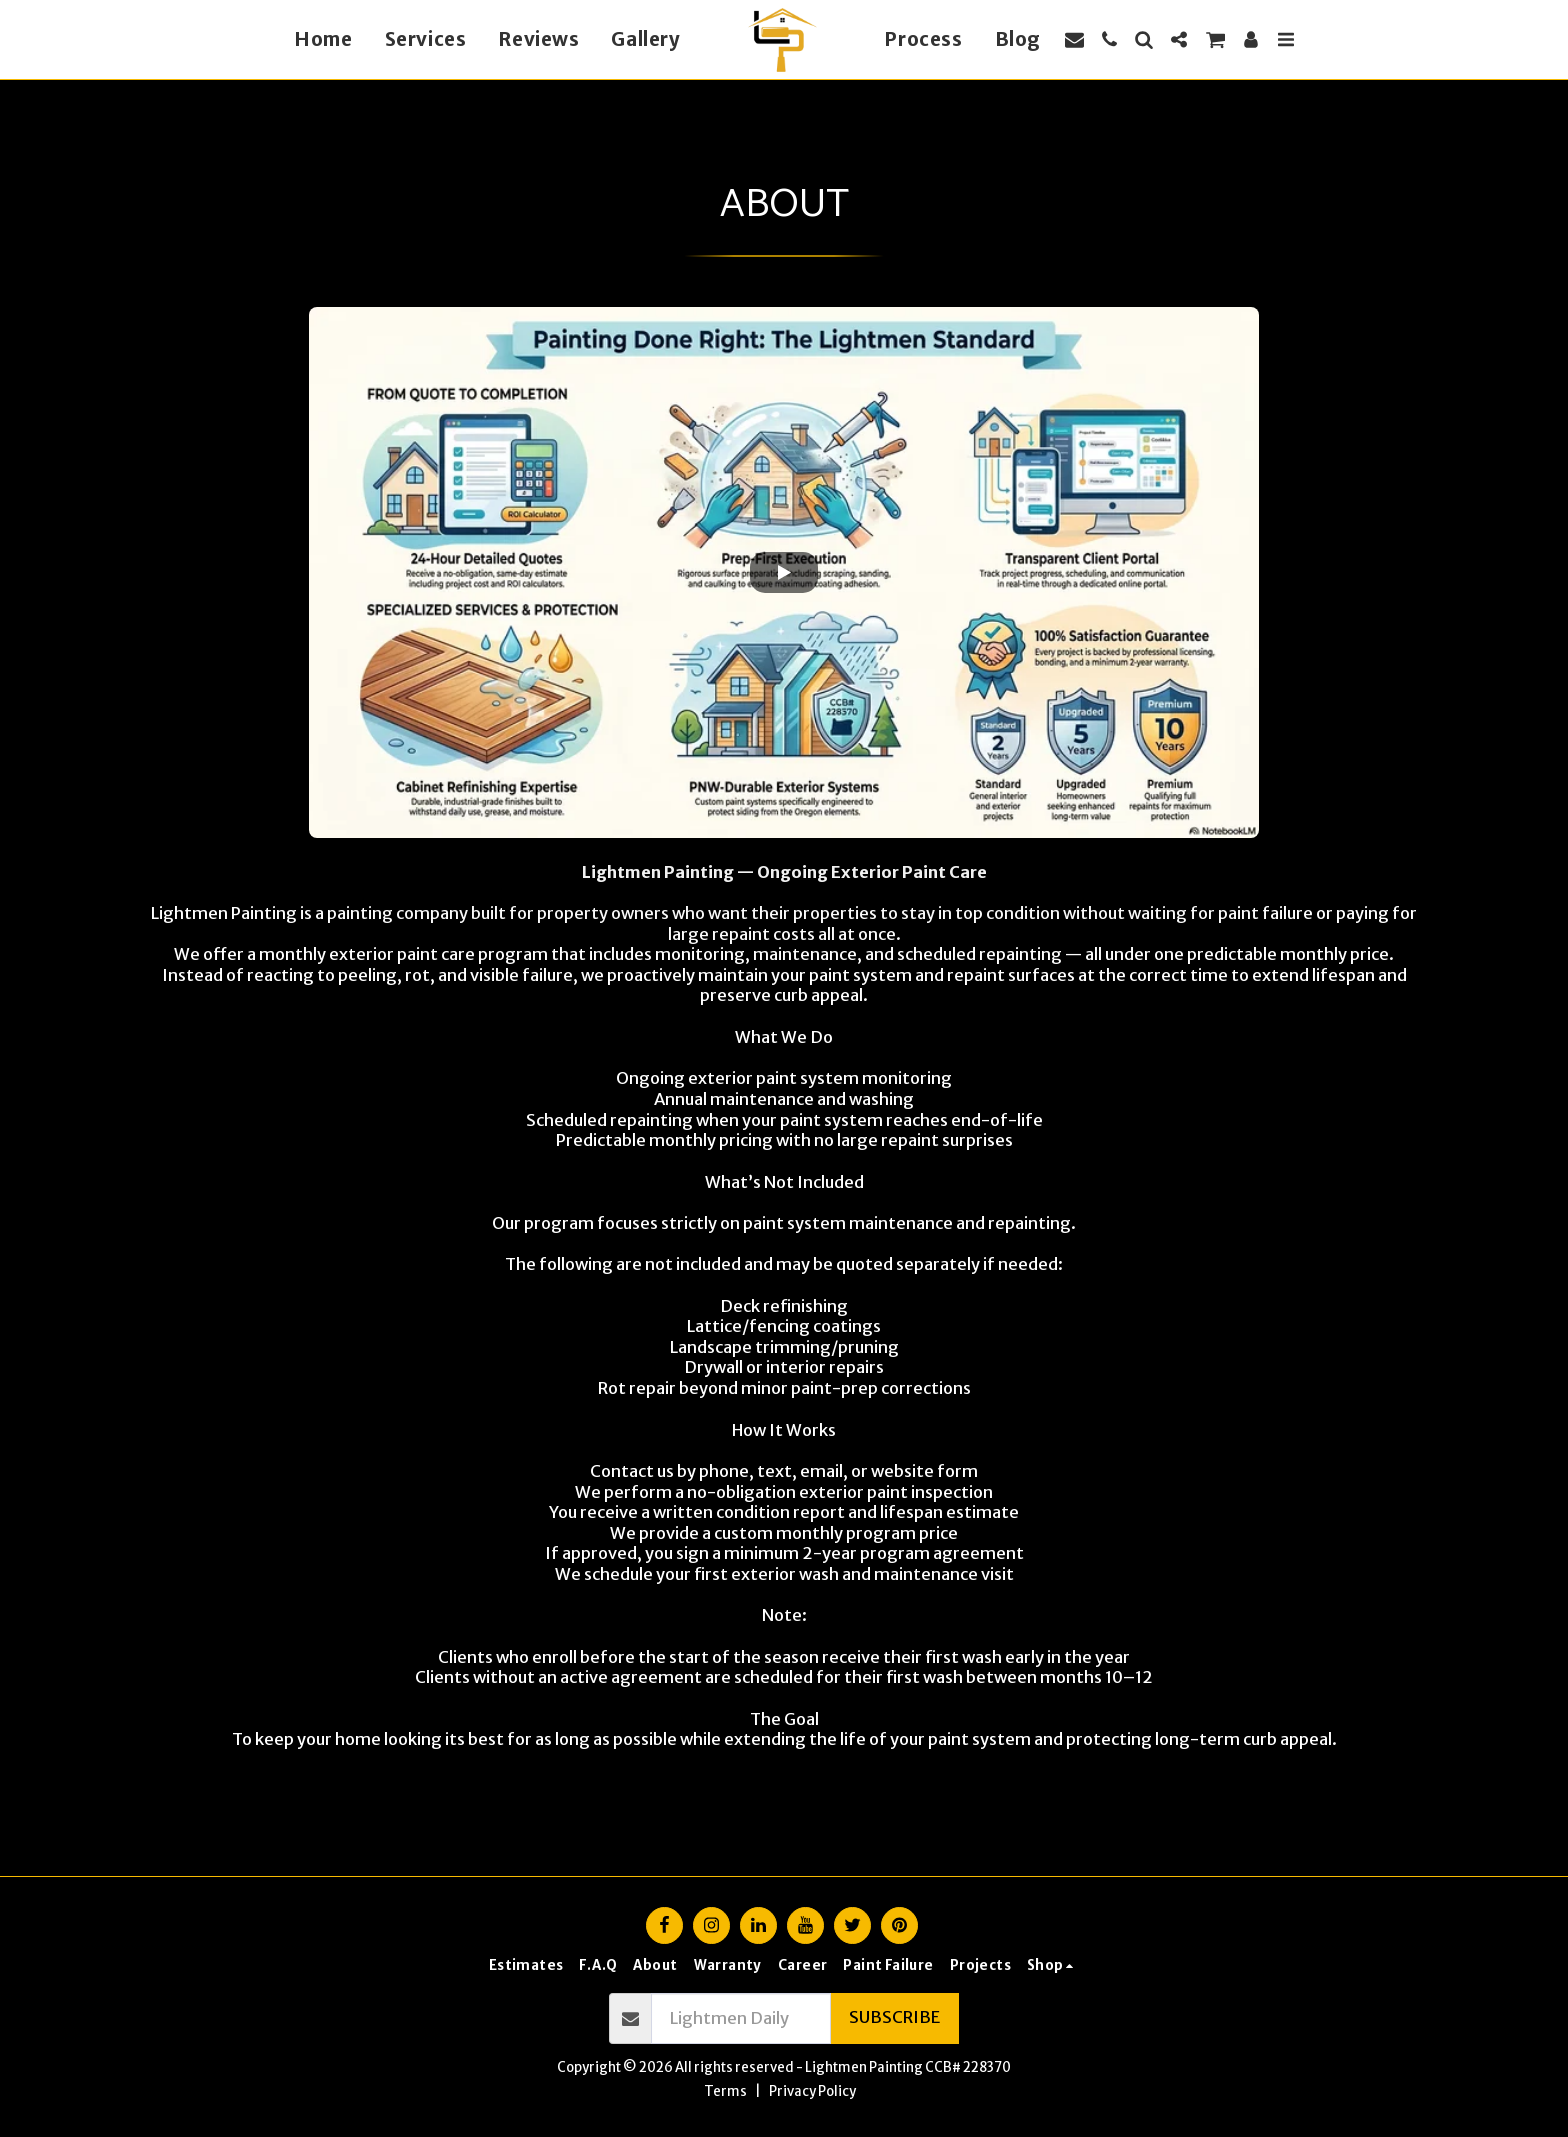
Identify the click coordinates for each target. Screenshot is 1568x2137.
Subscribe (894, 2017)
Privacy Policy (812, 2091)
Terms (725, 2091)
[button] (1074, 39)
